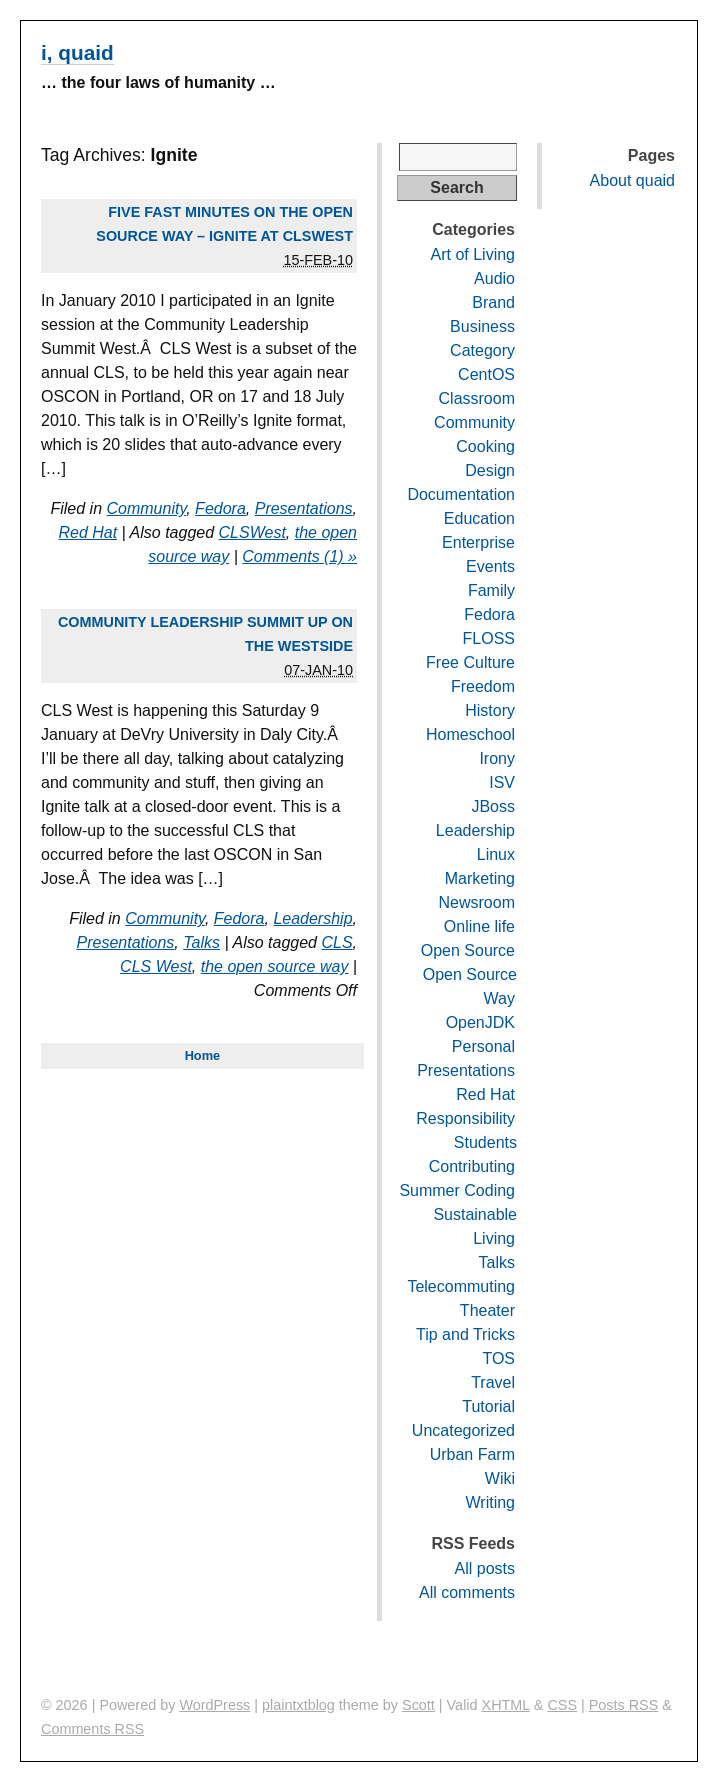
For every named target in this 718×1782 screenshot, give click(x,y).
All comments (467, 1592)
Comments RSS (92, 1729)
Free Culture (470, 662)
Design (490, 470)
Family (491, 590)
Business (482, 326)
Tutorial (488, 1406)
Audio (494, 278)
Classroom (477, 398)
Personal (483, 1046)
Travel (493, 1382)
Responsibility (465, 1118)
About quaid (632, 180)
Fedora (220, 508)
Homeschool (470, 734)
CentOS (486, 374)
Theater (487, 1310)
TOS (498, 1358)
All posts (485, 1568)
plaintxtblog (298, 1705)
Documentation (461, 494)
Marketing (480, 878)
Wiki (500, 1478)
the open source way (275, 966)
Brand (493, 302)
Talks (201, 942)
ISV (502, 782)
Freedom (483, 686)
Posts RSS (624, 1705)
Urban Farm (472, 1454)
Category (482, 350)
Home (203, 1055)
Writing (491, 1502)
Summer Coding (457, 1190)
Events (490, 566)
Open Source (468, 950)
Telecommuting (461, 1286)
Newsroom (477, 902)
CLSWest (252, 532)
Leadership (312, 918)
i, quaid (77, 52)
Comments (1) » (299, 556)
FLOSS (489, 638)
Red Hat (87, 532)
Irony (497, 758)
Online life (479, 926)
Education (479, 518)
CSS (562, 1705)
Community (147, 508)
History (490, 710)
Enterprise (478, 542)
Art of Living (473, 254)
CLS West (156, 966)
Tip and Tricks (465, 1334)
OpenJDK (480, 1022)
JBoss (493, 806)
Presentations (304, 508)
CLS (336, 942)
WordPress (214, 1705)
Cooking (485, 446)
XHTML (506, 1705)
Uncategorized (463, 1430)
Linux (496, 854)
